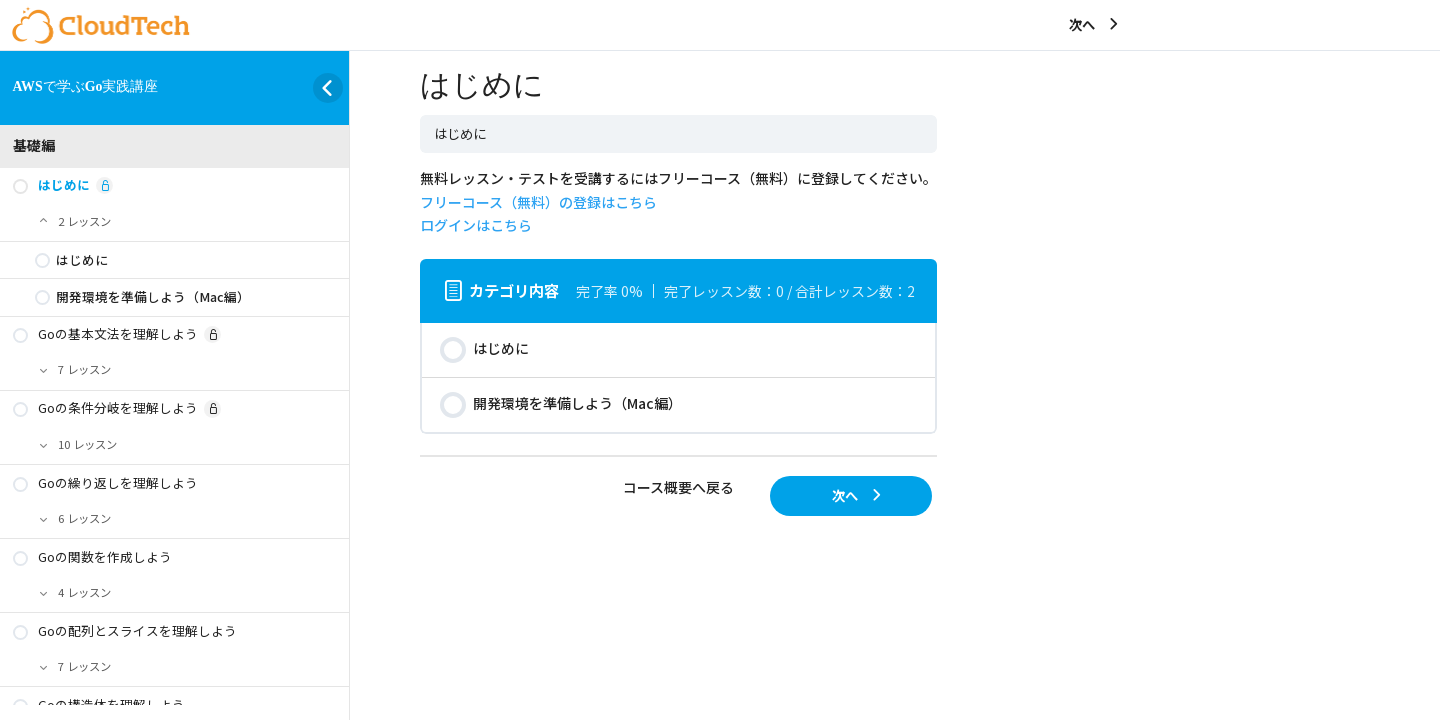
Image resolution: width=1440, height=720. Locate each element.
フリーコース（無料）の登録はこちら (538, 202)
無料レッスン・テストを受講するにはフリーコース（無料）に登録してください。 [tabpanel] (678, 202)
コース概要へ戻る (678, 487)
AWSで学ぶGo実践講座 (86, 86)
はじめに (460, 133)
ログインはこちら (476, 225)
